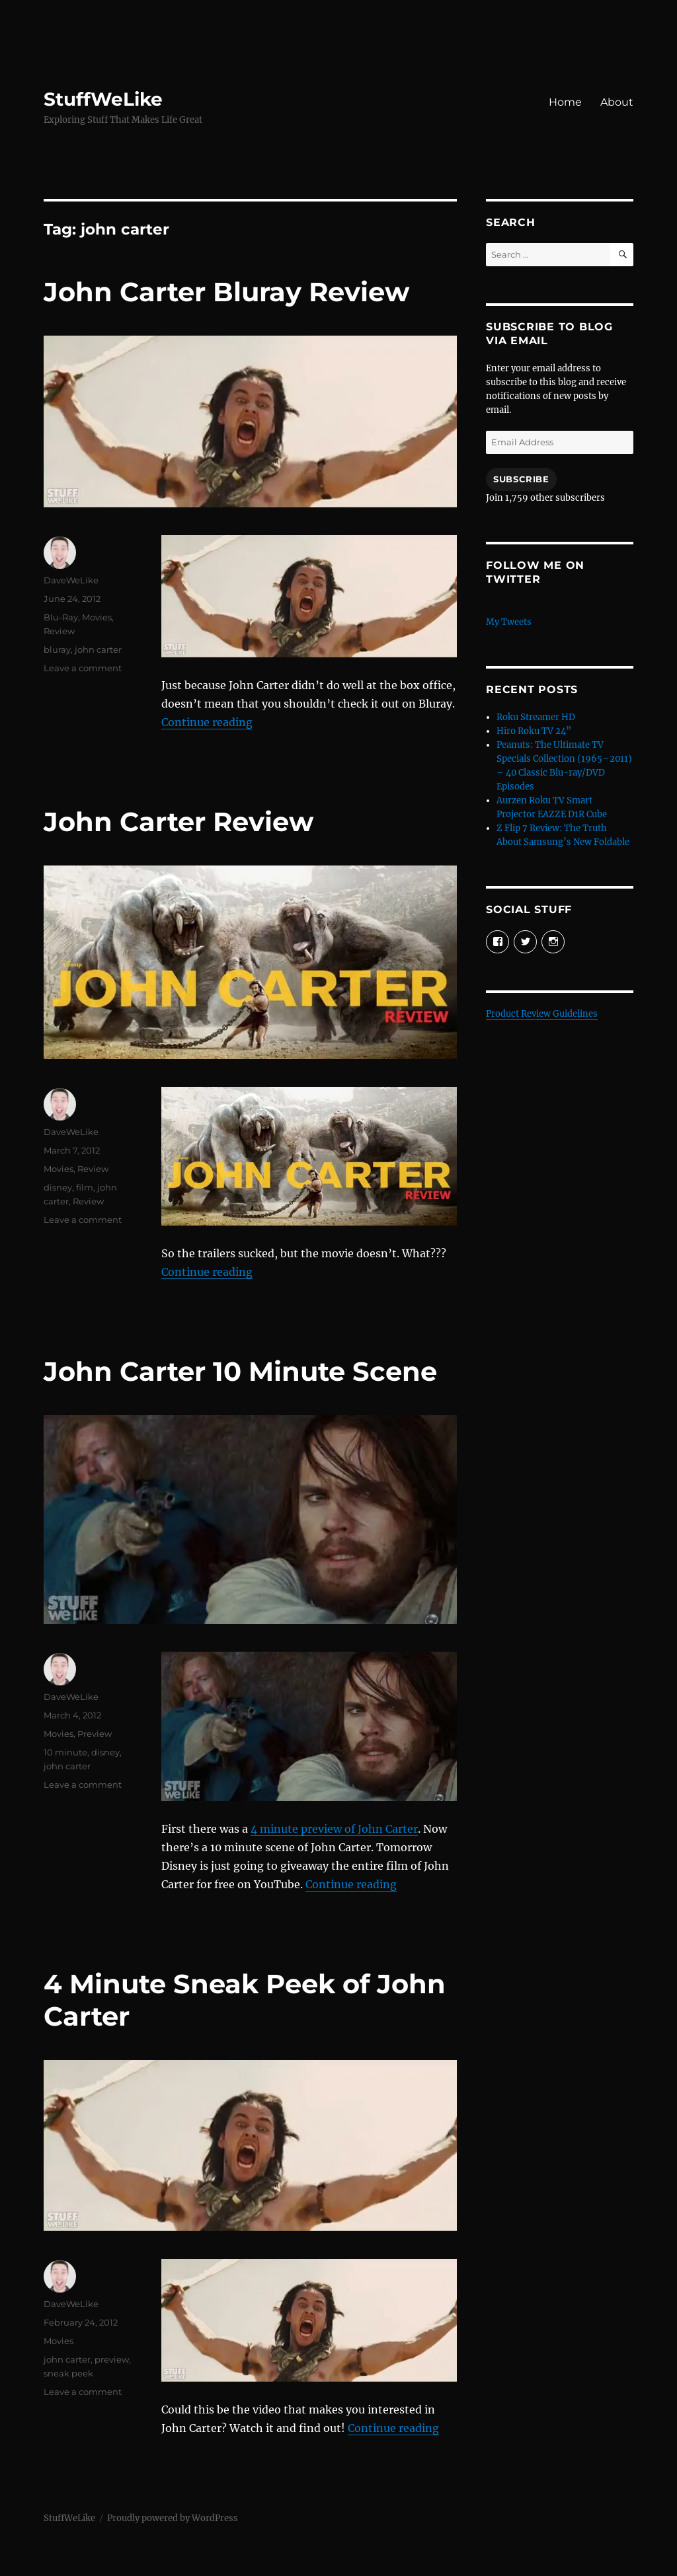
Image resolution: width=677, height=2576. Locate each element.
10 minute (65, 1752)
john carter (98, 649)
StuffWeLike (103, 99)
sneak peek (68, 2373)
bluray (57, 649)
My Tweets (509, 622)
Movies (97, 617)
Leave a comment (83, 668)
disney (58, 1187)
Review (59, 631)
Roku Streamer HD (536, 717)
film (84, 1187)
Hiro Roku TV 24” (534, 731)
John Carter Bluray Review (226, 292)
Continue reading (207, 722)
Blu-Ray (61, 617)
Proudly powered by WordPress (172, 2518)
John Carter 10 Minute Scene (240, 1371)
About (616, 102)
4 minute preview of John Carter (334, 1828)
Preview (94, 1733)
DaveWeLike (71, 580)
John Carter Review (178, 821)
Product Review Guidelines (542, 1013)
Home (565, 102)
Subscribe (521, 479)
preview (112, 2359)
